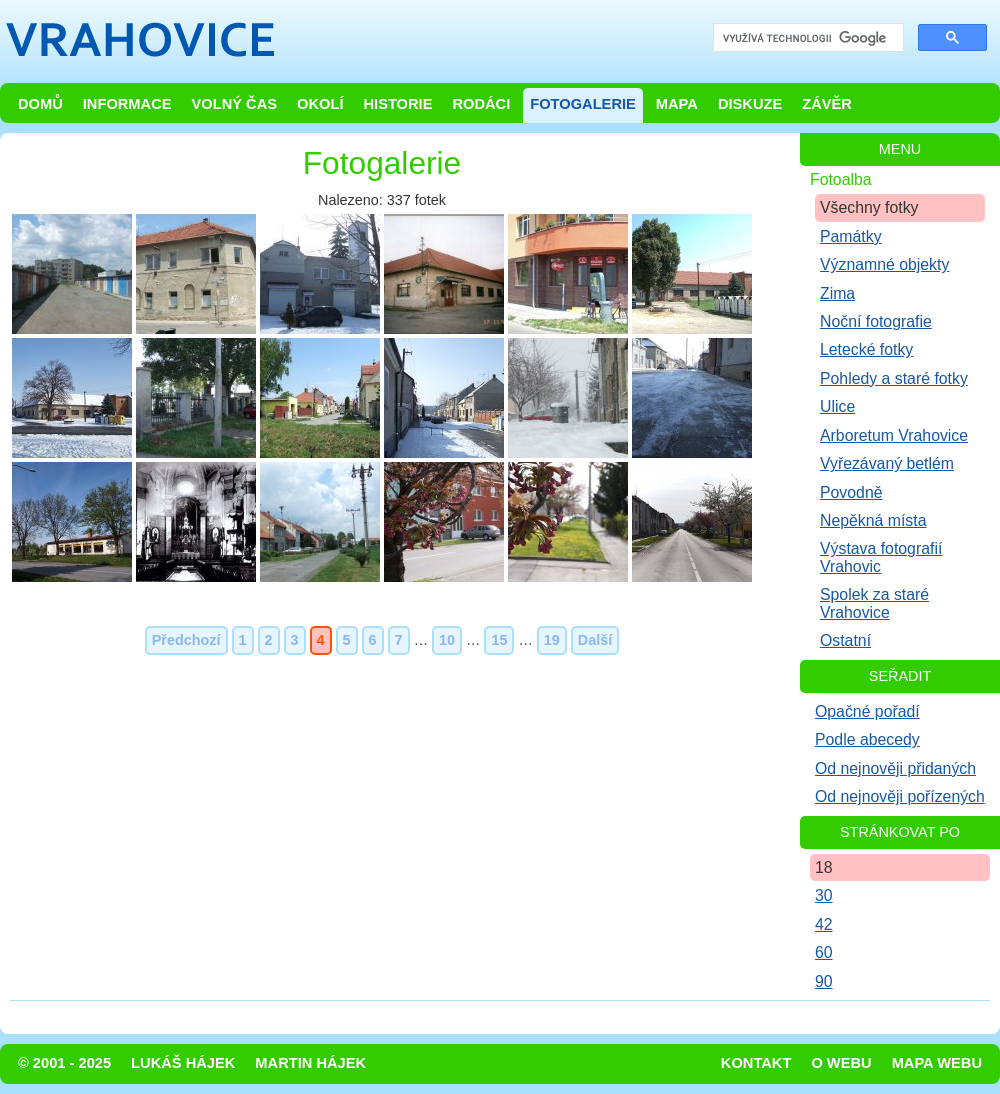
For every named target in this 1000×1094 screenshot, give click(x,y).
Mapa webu (937, 1063)
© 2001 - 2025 (64, 1063)
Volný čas (235, 104)
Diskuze (750, 104)
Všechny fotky (869, 207)
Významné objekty (884, 264)
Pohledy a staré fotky (894, 378)
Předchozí (186, 640)
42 (824, 924)
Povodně (851, 492)
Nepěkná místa (873, 520)
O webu (841, 1063)
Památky (851, 236)
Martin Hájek (310, 1063)
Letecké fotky (866, 349)
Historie (397, 104)
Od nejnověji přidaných (895, 768)
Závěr (827, 104)
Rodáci (481, 104)
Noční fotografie (876, 321)
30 (824, 895)
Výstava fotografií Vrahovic (881, 557)
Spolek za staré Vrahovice (874, 603)
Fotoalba (841, 179)
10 (447, 640)
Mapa (677, 104)
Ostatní (845, 640)
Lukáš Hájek (183, 1063)
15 (499, 640)
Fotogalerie (583, 104)
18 (824, 867)
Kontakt (756, 1063)
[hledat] (806, 38)
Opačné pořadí (867, 711)
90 (824, 981)
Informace (127, 104)
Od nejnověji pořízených (900, 796)
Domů (40, 104)
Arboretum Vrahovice (894, 435)
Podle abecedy (867, 739)
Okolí (320, 104)
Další (595, 640)
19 (552, 640)
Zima (837, 293)
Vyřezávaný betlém (887, 463)
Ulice (837, 406)
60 (824, 952)
